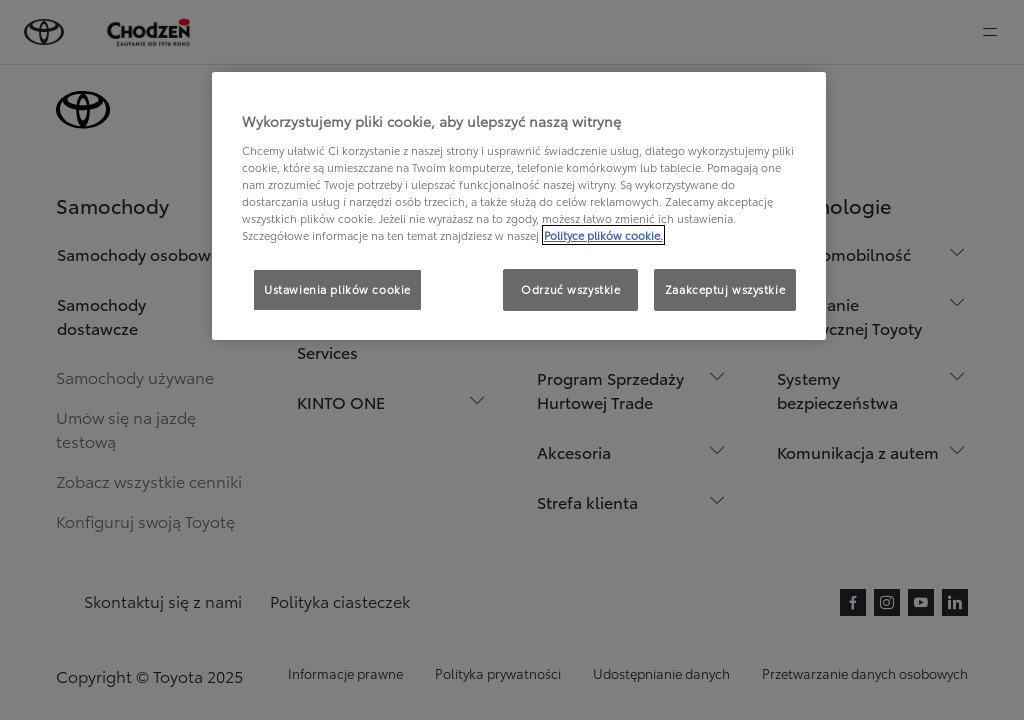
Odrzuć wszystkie (570, 289)
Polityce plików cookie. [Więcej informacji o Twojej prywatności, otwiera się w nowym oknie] (603, 235)
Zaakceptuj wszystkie (725, 289)
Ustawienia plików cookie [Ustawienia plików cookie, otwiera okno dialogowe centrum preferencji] (337, 289)
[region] (519, 206)
